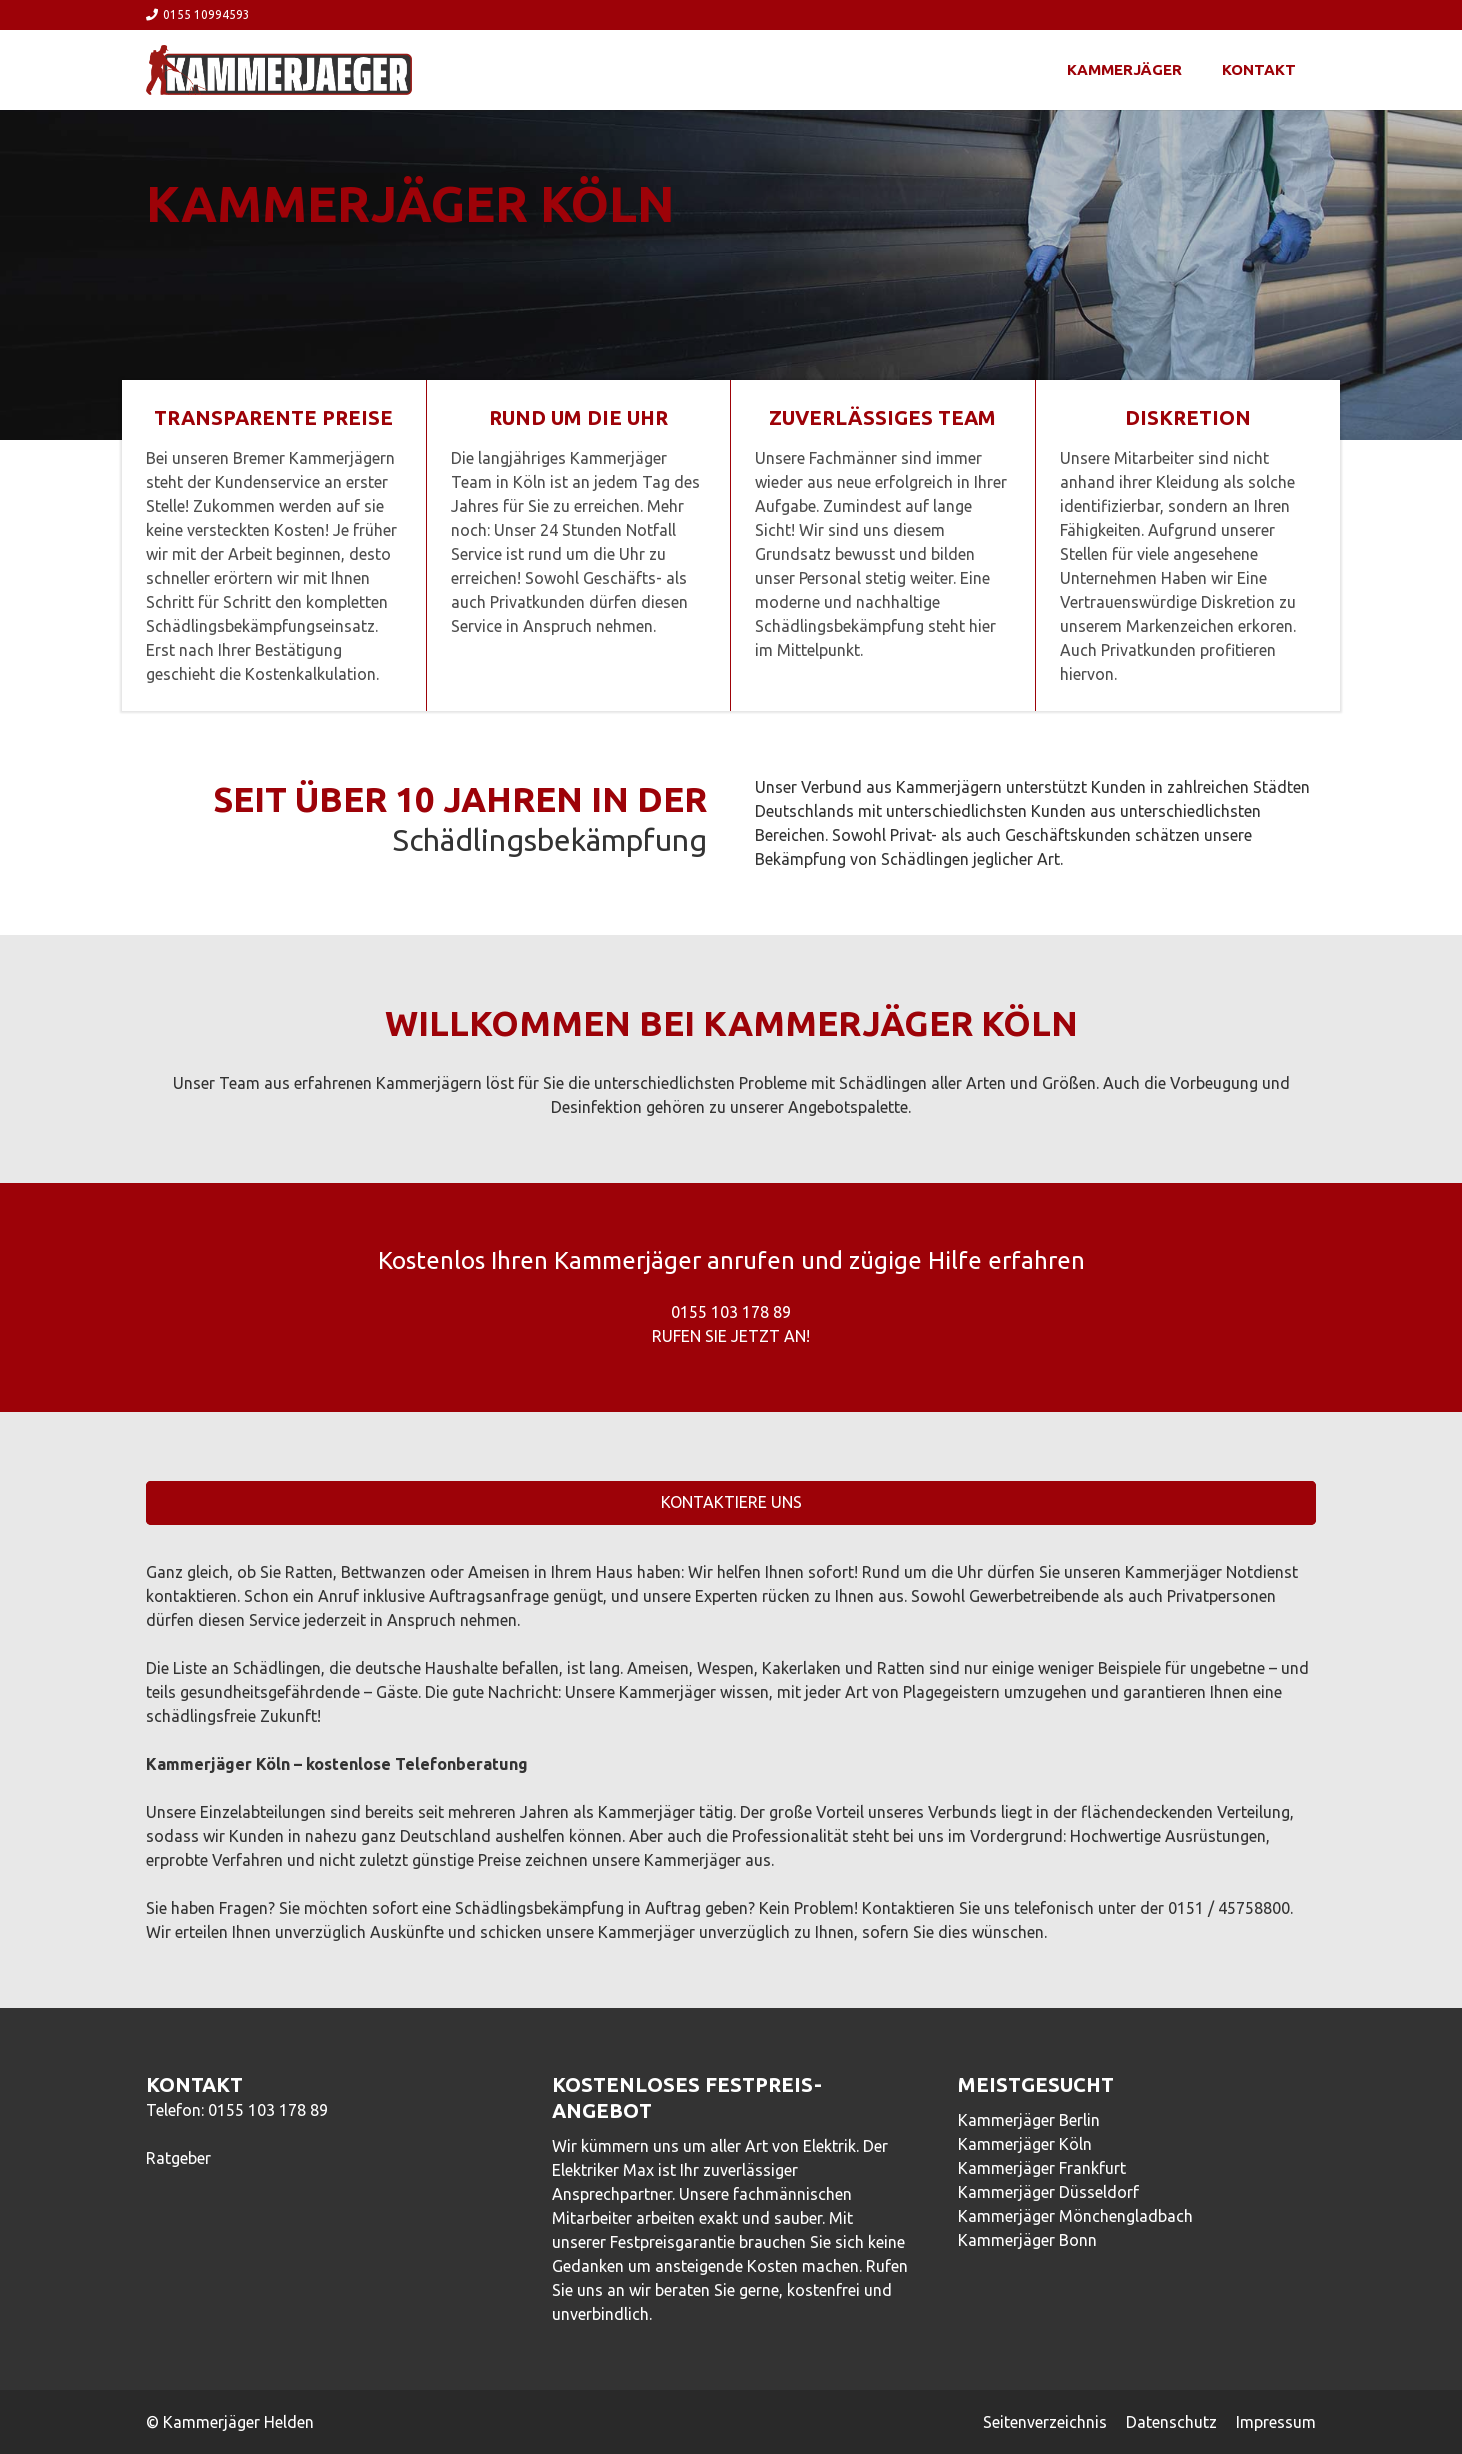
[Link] (279, 70)
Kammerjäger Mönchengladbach (1075, 2216)
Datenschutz (1171, 2422)
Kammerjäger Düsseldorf (1048, 2192)
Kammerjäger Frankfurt (1042, 2168)
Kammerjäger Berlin (1029, 2120)
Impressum (1276, 2422)
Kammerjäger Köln (1025, 2144)
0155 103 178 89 (268, 2110)
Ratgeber (178, 2158)
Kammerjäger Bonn (1027, 2240)
